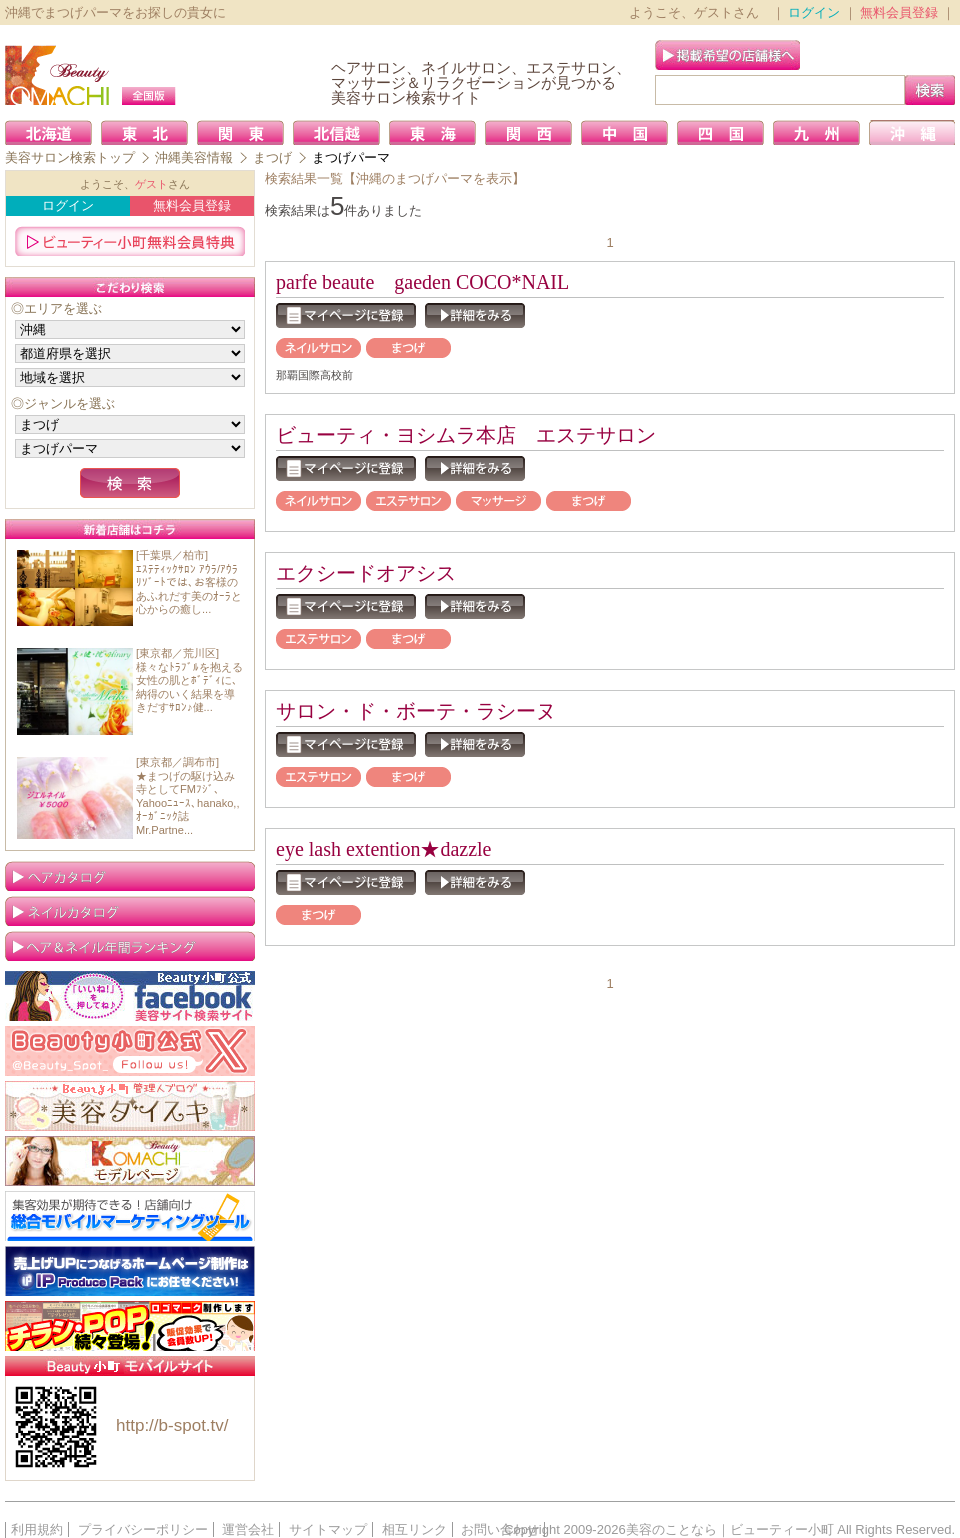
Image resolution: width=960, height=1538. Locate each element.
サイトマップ (328, 1529)
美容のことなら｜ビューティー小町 (730, 1529)
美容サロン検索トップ (70, 157)
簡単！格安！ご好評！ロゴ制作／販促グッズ (130, 1326)
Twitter (130, 1051)
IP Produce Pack (130, 1271)
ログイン (814, 12)
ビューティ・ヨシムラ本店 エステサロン (466, 435)
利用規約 (37, 1529)
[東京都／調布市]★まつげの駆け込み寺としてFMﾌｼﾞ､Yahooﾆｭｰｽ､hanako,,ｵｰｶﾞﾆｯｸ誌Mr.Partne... (188, 796)
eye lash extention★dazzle (383, 849)
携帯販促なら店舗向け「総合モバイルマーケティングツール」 (130, 1216)
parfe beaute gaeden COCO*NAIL (422, 282)
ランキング (130, 946)
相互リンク (414, 1529)
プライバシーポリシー (143, 1529)
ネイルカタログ (130, 911)
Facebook (130, 996)
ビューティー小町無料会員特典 (130, 241)
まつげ (272, 157)
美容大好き (130, 1106)
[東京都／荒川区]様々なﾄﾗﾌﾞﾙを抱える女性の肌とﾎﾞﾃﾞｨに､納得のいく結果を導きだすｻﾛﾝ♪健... (189, 680)
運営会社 (248, 1529)
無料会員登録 (899, 12)
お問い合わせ (500, 1529)
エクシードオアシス (366, 573)
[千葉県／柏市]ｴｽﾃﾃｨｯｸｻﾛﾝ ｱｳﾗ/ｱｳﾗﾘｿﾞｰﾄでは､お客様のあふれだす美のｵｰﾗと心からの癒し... (189, 582)
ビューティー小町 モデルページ (130, 1161)
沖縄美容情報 (194, 157)
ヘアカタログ (130, 876)
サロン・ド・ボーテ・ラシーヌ (416, 711)
